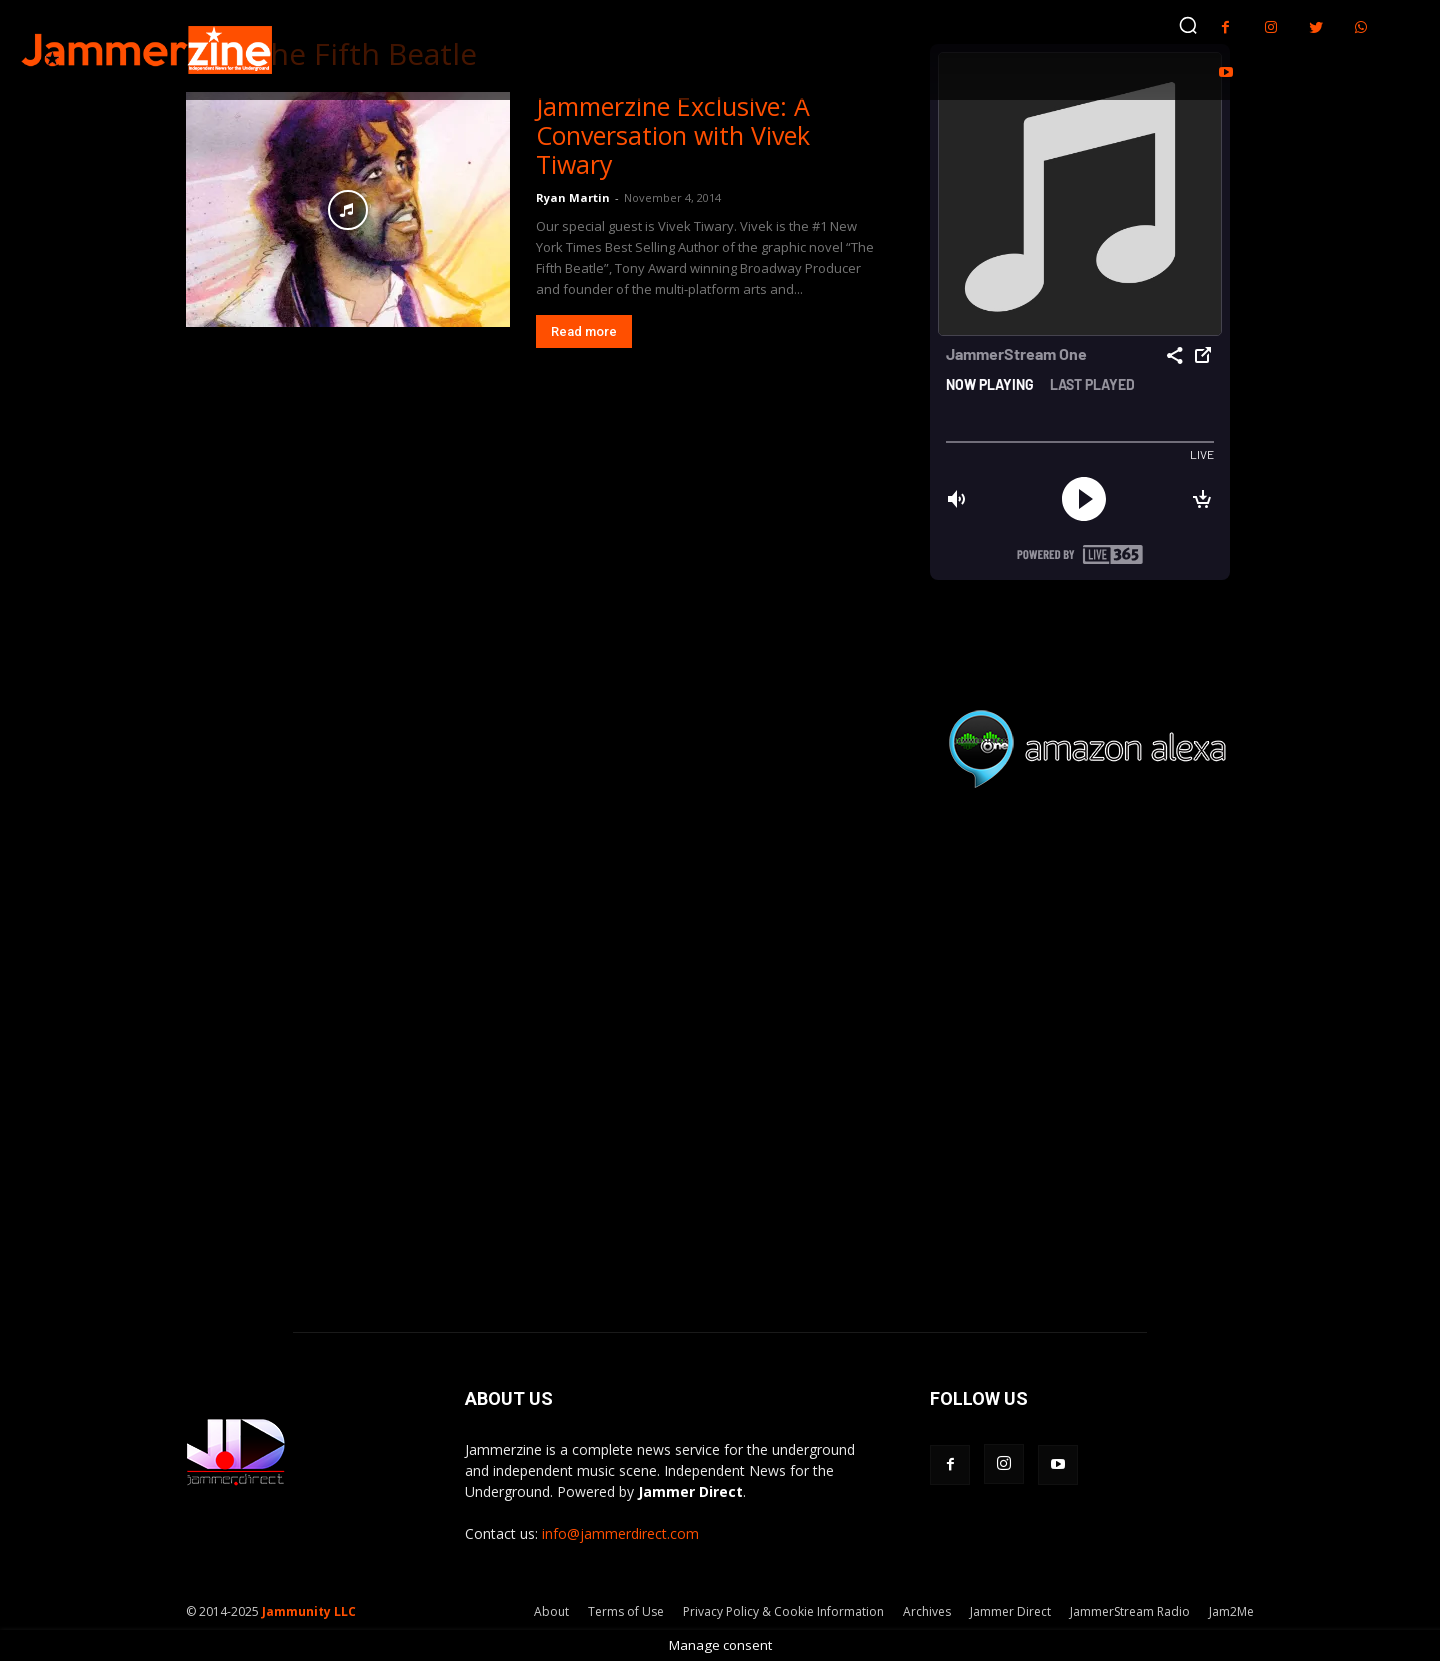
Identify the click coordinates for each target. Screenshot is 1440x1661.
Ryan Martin (573, 197)
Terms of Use (626, 1611)
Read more (584, 331)
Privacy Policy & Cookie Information (783, 1611)
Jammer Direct (1010, 1611)
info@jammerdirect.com (620, 1533)
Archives (927, 1611)
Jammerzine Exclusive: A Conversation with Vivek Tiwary (673, 135)
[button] (1188, 25)
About (551, 1611)
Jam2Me (1231, 1611)
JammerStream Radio (1130, 1611)
